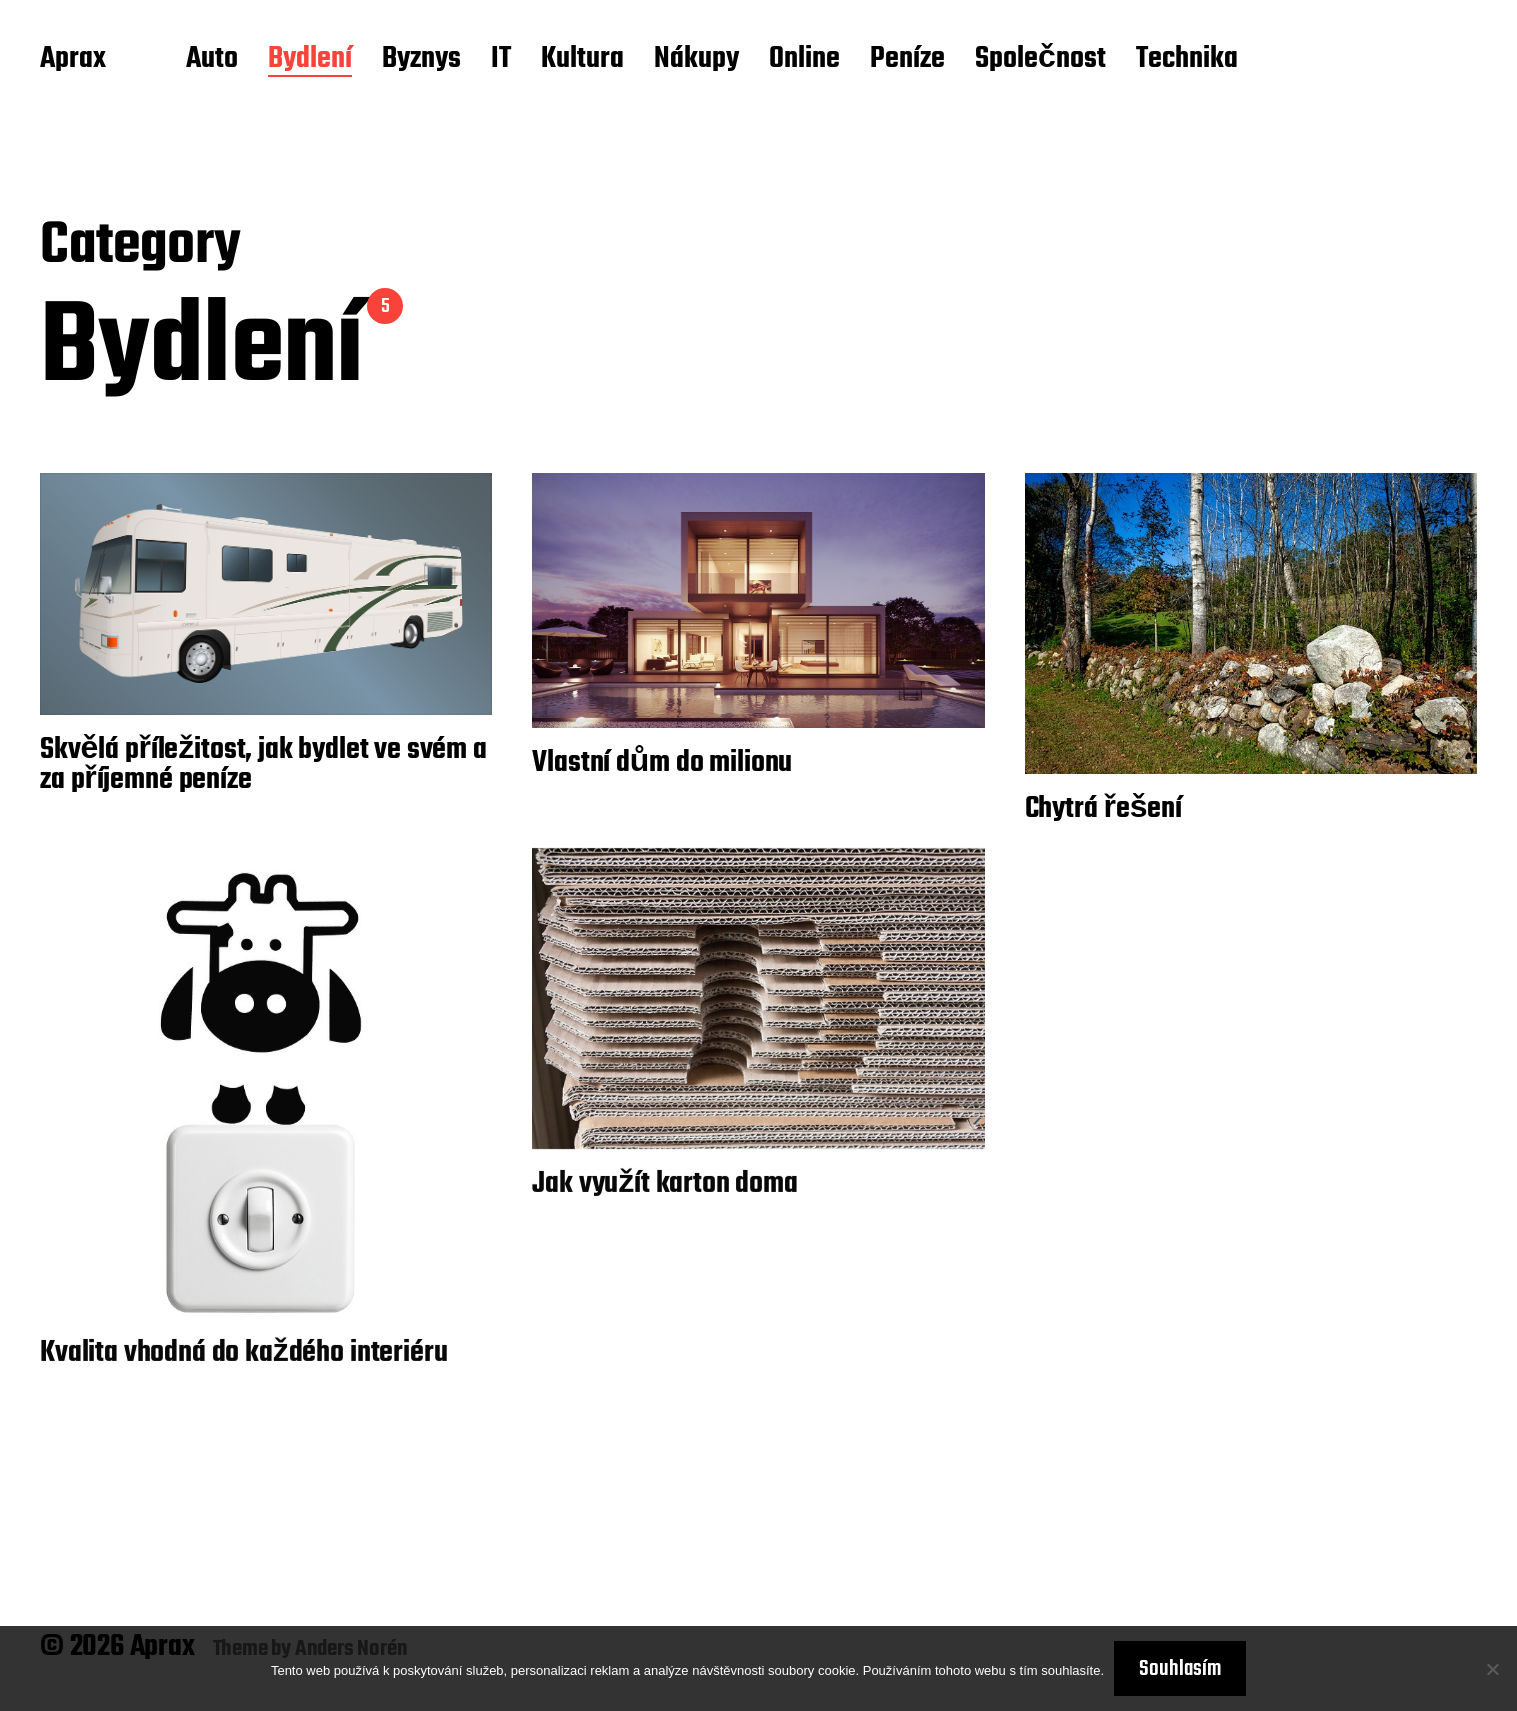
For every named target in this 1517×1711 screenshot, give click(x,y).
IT (501, 60)
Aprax (73, 60)
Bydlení (310, 60)
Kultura (582, 60)
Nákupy (696, 60)
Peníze (907, 60)
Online (804, 60)
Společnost (1040, 60)
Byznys (421, 60)
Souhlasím (1180, 1669)
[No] (1492, 1669)
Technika (1187, 60)
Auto (212, 60)
